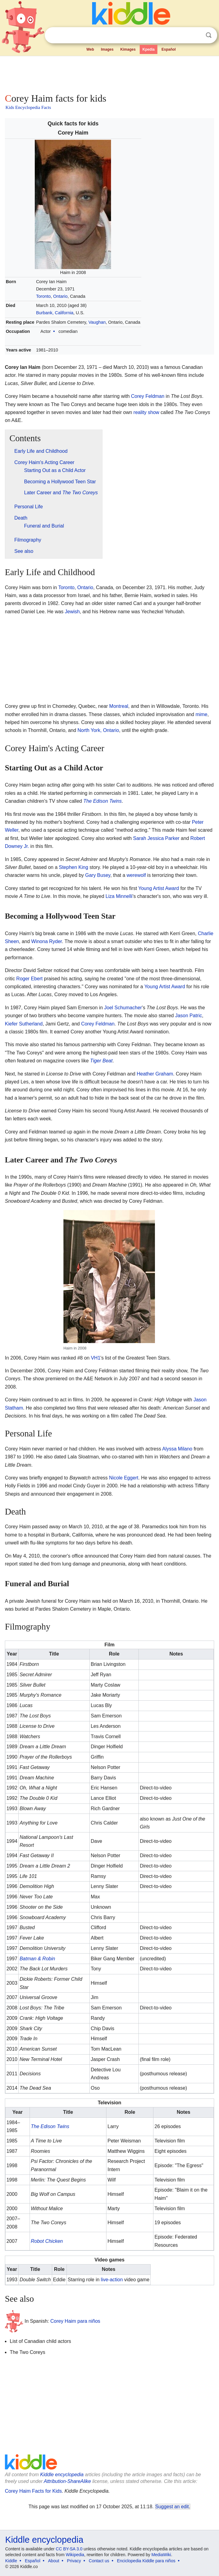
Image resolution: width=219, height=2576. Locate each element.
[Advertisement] (109, 73)
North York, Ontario (98, 730)
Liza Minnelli (119, 896)
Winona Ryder (46, 941)
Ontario (60, 296)
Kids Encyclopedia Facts (28, 107)
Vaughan (97, 322)
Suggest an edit (172, 2506)
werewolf (136, 875)
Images (107, 49)
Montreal (118, 706)
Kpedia (148, 49)
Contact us (99, 2560)
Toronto (43, 296)
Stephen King (73, 867)
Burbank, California (54, 312)
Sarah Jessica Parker (156, 838)
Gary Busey (97, 875)
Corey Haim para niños (75, 2320)
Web (90, 49)
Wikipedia (75, 2554)
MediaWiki (161, 2554)
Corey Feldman (147, 396)
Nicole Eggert (123, 1477)
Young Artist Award (158, 888)
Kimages (128, 49)
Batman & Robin (37, 1958)
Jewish (72, 611)
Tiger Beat (101, 1060)
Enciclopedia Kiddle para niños (146, 2560)
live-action (112, 2279)
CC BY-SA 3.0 (69, 2548)
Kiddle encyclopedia (62, 2474)
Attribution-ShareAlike (67, 2481)
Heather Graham (155, 1073)
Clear (196, 35)
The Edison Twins (102, 801)
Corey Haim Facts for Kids (33, 2491)
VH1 (95, 1357)
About (53, 2560)
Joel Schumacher (123, 1007)
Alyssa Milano (177, 1448)
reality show (146, 412)
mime (201, 714)
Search (208, 35)
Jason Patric (188, 1015)
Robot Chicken (47, 2241)
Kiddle (11, 2560)
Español (168, 49)
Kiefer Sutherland (24, 1023)
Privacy (74, 2560)
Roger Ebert (29, 978)
